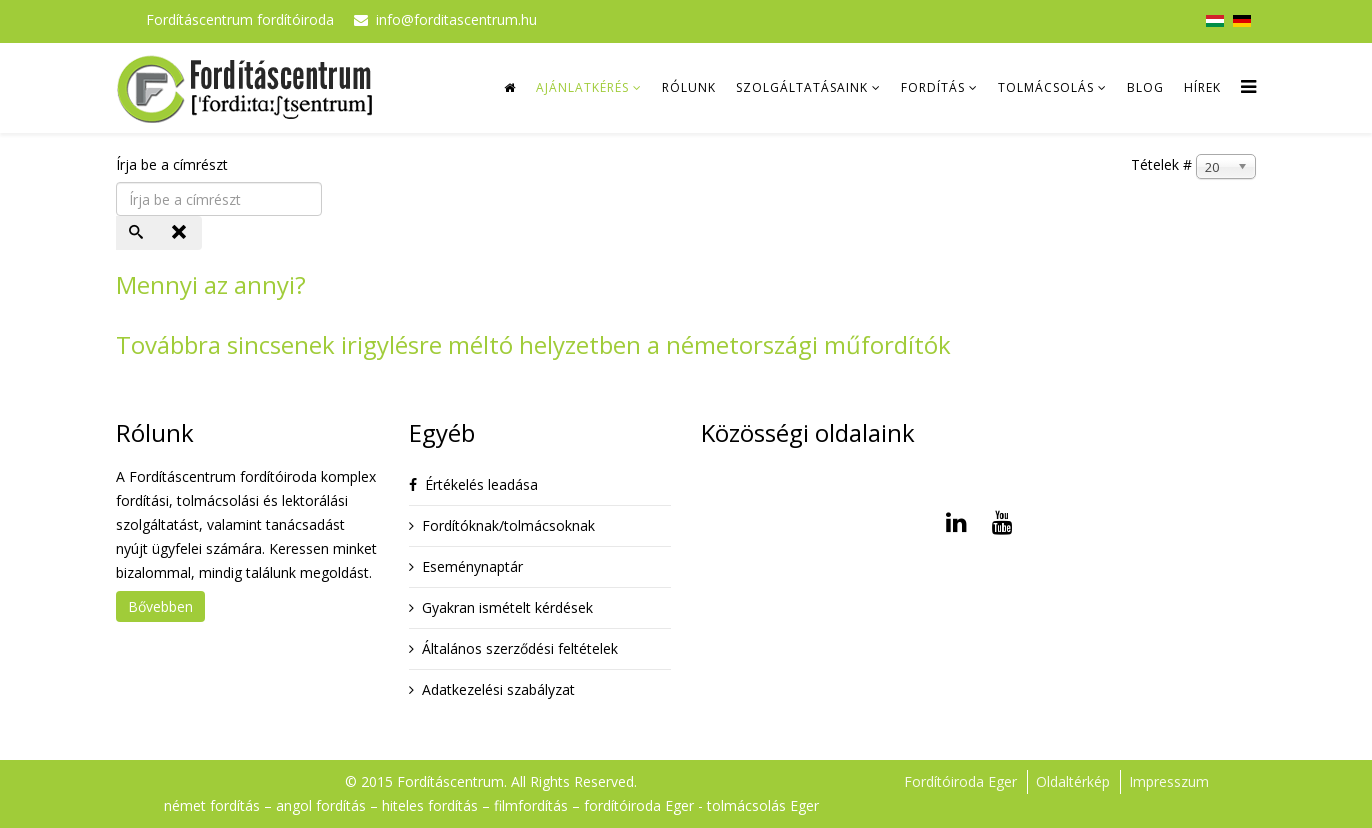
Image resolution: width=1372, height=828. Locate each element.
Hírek (1202, 87)
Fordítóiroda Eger (960, 781)
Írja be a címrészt (174, 164)
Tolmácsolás (1046, 87)
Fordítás (933, 87)
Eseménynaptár (472, 566)
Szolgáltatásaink (802, 87)
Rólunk (689, 87)
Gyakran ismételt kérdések (507, 607)
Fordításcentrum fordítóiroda (240, 19)
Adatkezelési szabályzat (498, 689)
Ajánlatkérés (582, 87)
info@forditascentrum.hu (456, 19)
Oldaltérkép (1073, 781)
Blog (1145, 87)
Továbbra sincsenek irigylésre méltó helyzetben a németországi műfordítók (533, 344)
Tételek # (1161, 164)
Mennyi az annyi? (211, 284)
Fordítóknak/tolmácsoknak (508, 525)
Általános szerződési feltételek (520, 648)
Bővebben (160, 606)
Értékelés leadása (481, 484)
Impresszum (1169, 781)
